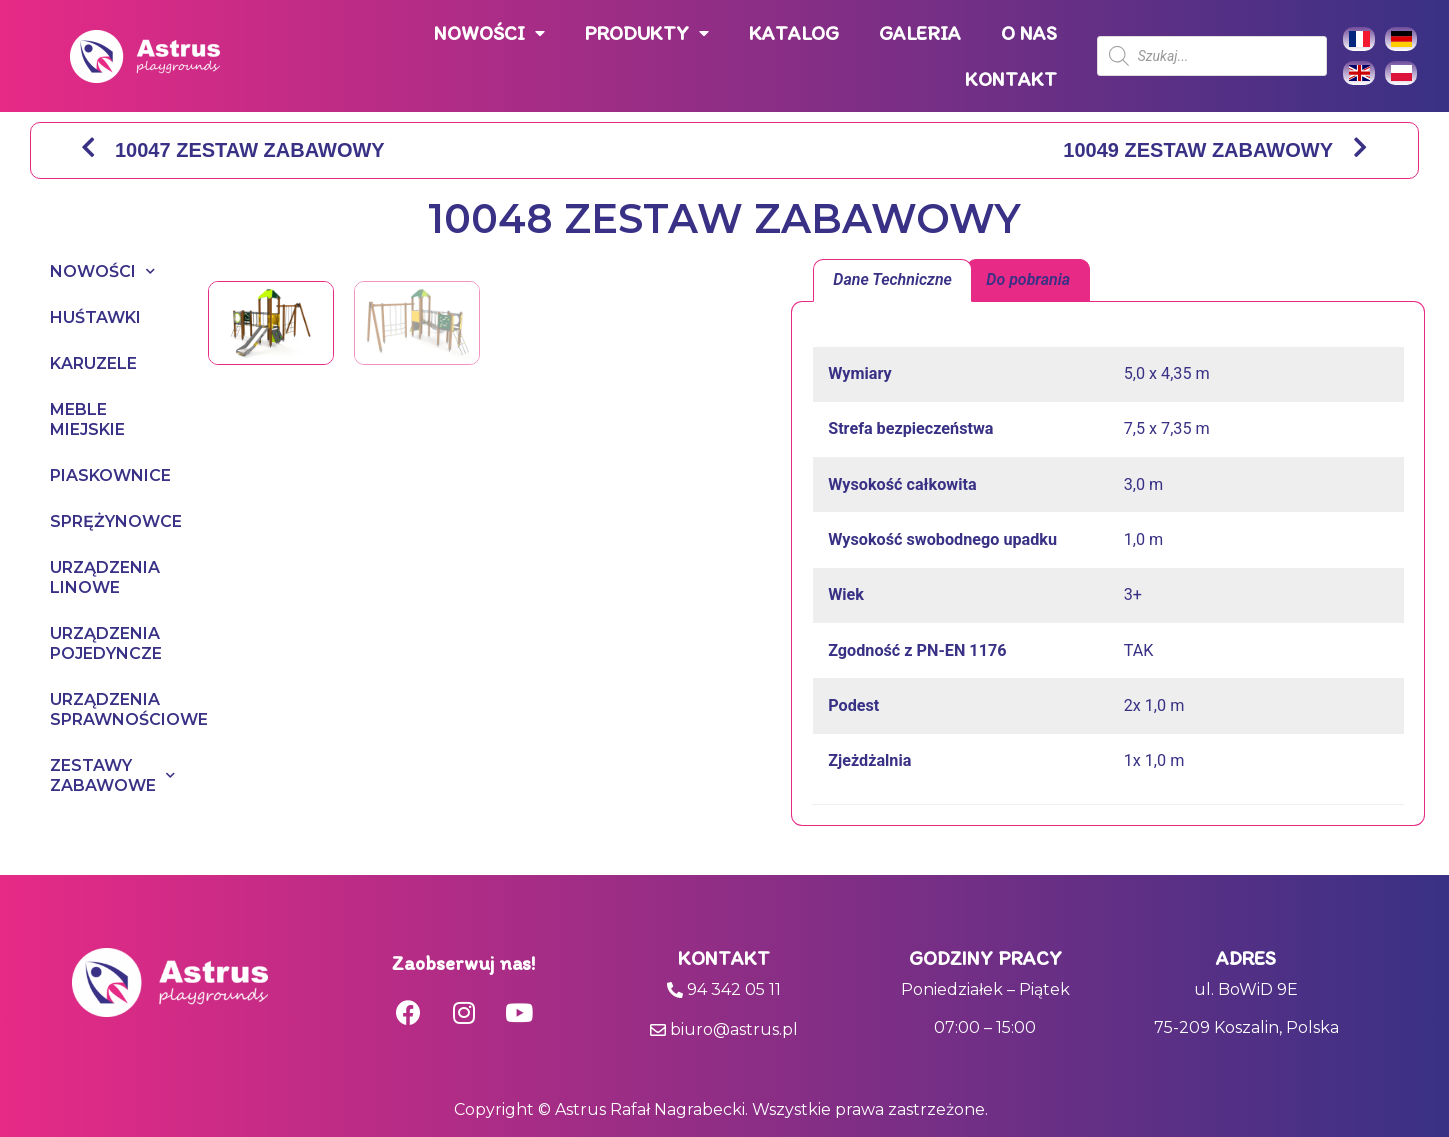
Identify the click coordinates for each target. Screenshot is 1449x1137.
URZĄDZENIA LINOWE (105, 577)
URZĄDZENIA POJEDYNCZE (106, 643)
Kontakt (724, 958)
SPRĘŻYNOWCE (109, 521)
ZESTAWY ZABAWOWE (109, 775)
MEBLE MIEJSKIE (87, 419)
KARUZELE (93, 363)
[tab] (892, 281)
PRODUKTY (647, 33)
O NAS (1029, 33)
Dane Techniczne (892, 279)
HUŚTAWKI (95, 317)
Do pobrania (1028, 279)
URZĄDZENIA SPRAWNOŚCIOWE (109, 709)
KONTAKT (1011, 79)
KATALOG (794, 33)
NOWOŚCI (489, 33)
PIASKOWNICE (109, 475)
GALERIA (920, 33)
